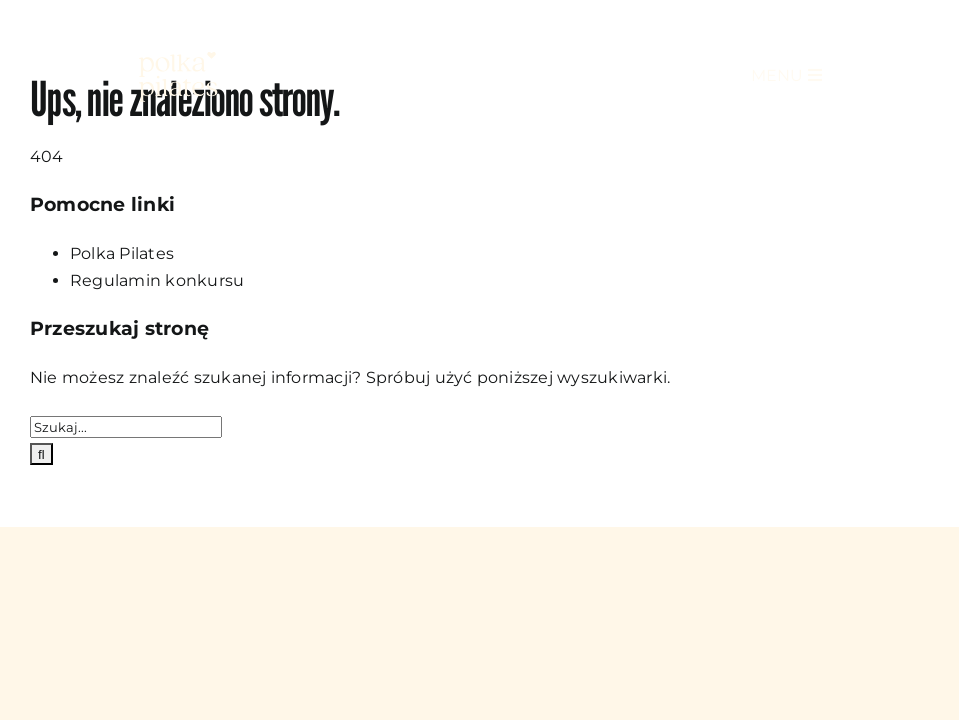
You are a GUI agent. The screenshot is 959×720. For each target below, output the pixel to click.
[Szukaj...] (126, 427)
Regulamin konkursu (157, 280)
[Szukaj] (41, 454)
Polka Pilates (122, 253)
